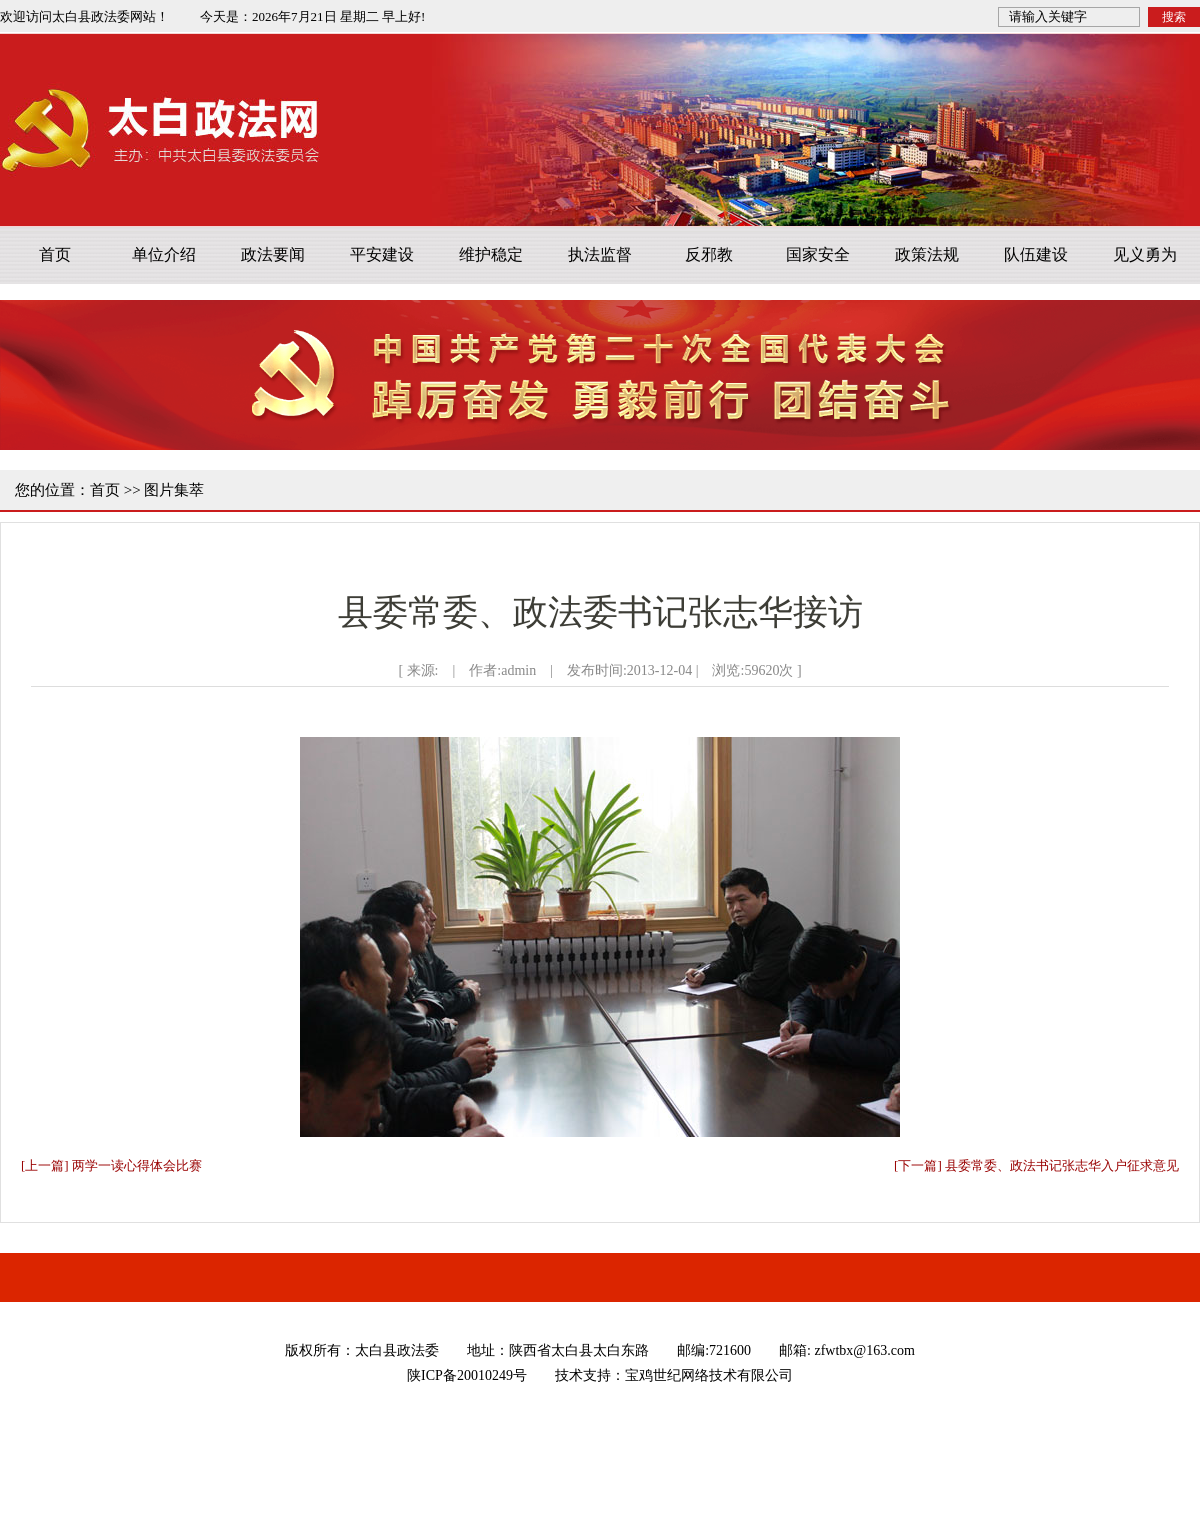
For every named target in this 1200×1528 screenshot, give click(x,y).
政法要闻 (273, 254)
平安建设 (382, 254)
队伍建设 (1036, 254)
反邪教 (709, 254)
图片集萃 (174, 490)
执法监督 (600, 254)
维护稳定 (491, 254)
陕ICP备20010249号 (467, 1375)
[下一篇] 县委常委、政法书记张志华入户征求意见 (1036, 1165)
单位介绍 (164, 254)
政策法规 (927, 254)
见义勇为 (1145, 254)
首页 (55, 254)
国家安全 (818, 254)
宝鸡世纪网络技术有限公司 (709, 1375)
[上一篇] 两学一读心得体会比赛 (111, 1165)
